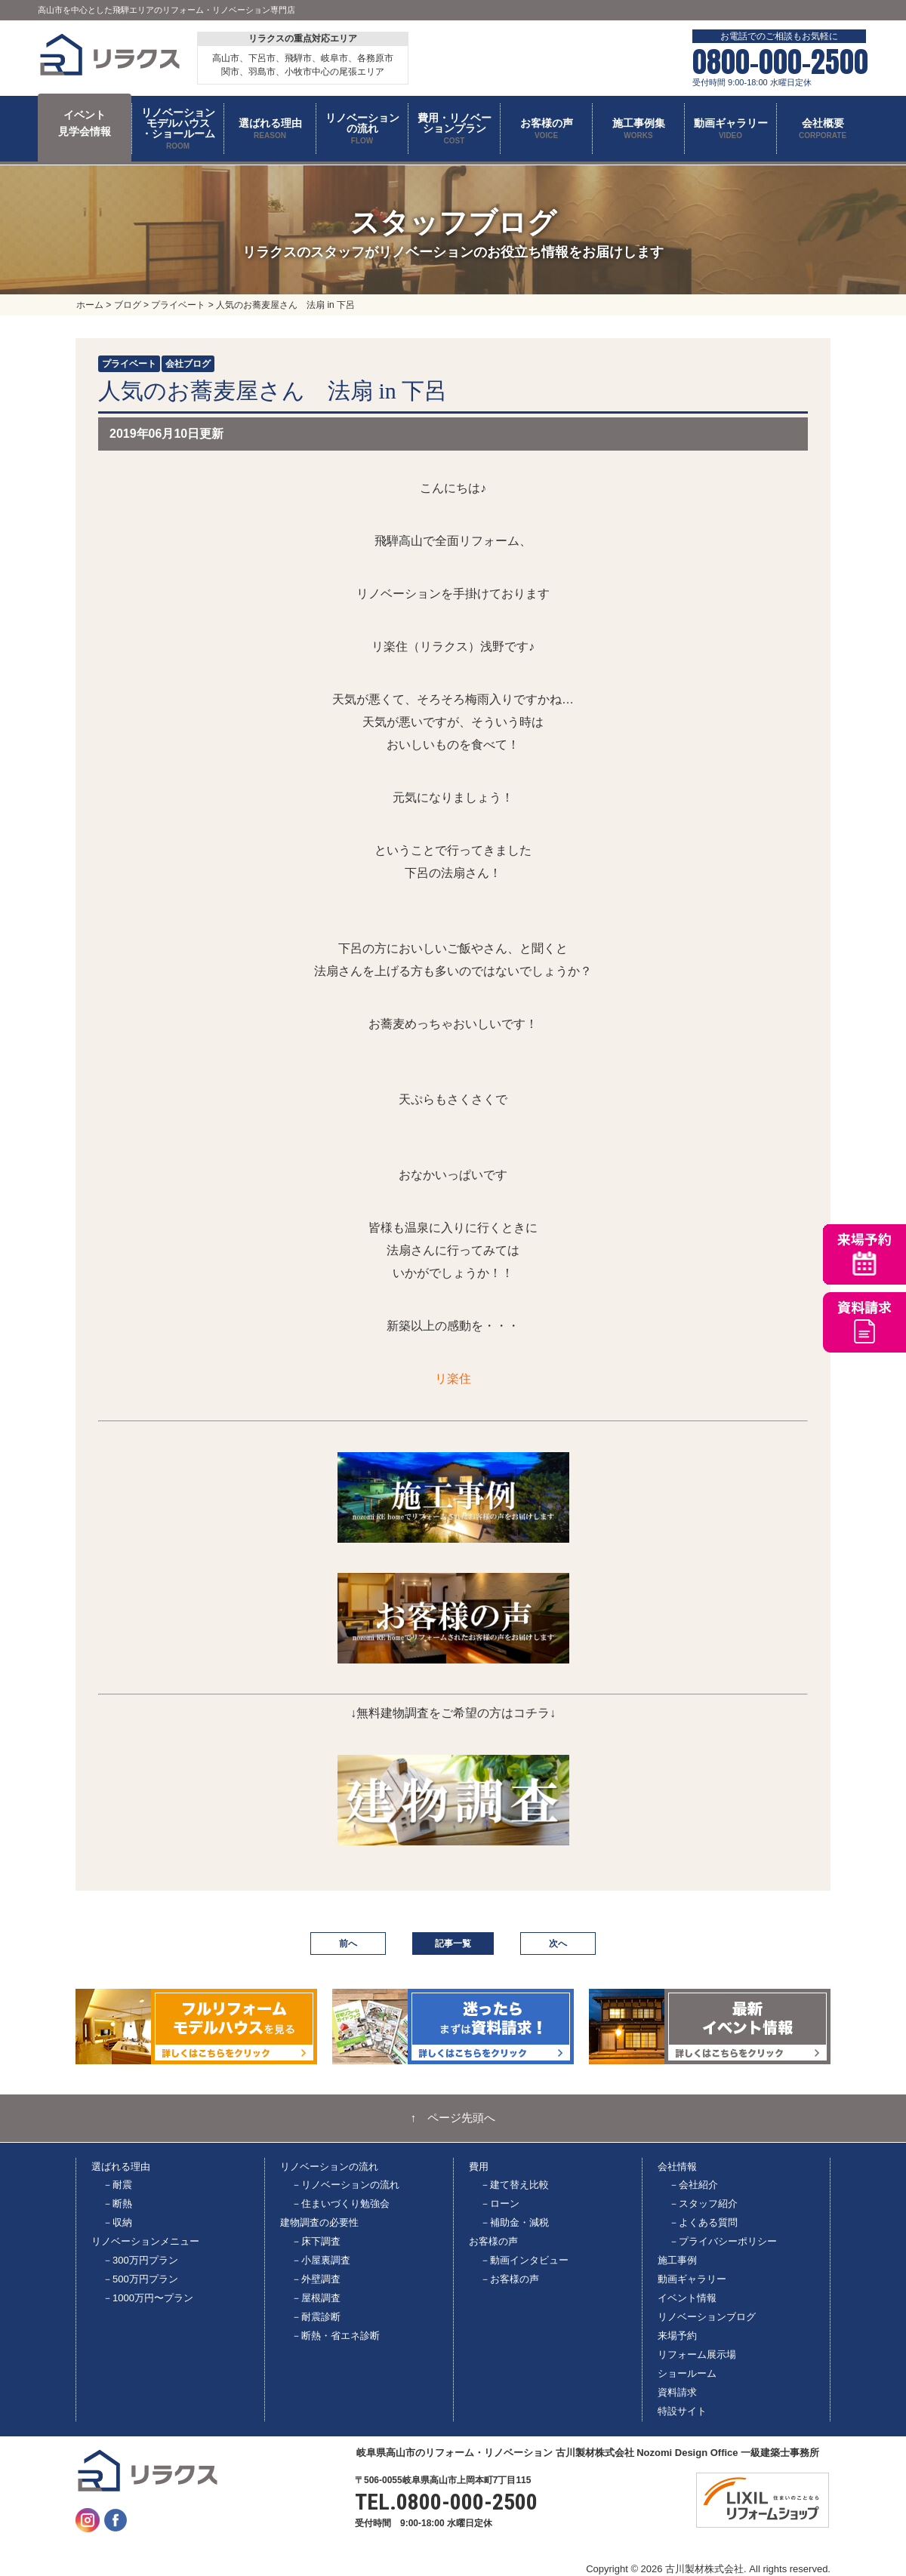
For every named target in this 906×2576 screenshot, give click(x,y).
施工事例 (677, 2260)
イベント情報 (687, 2298)
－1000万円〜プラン (148, 2298)
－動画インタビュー (524, 2260)
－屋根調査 (316, 2298)
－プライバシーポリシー (723, 2241)
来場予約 (677, 2335)
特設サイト (682, 2411)
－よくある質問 (703, 2222)
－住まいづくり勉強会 (340, 2203)
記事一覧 (453, 1943)
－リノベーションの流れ (345, 2184)
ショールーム (687, 2373)
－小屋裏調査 (320, 2260)
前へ (348, 1943)
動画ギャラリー (692, 2279)
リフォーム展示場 (697, 2354)
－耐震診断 (316, 2316)
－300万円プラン (140, 2260)
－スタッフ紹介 (703, 2203)
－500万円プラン (140, 2279)
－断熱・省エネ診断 (335, 2335)
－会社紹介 (693, 2184)
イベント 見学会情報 (84, 123)
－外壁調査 (316, 2279)
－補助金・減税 (514, 2222)
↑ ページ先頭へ (453, 2118)
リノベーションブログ (707, 2316)
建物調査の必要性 (319, 2222)
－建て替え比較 (514, 2184)
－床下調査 (316, 2241)
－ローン (499, 2203)
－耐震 (117, 2184)
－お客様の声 (509, 2279)
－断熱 (117, 2203)
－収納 (117, 2222)
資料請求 (677, 2392)
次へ (558, 1943)
